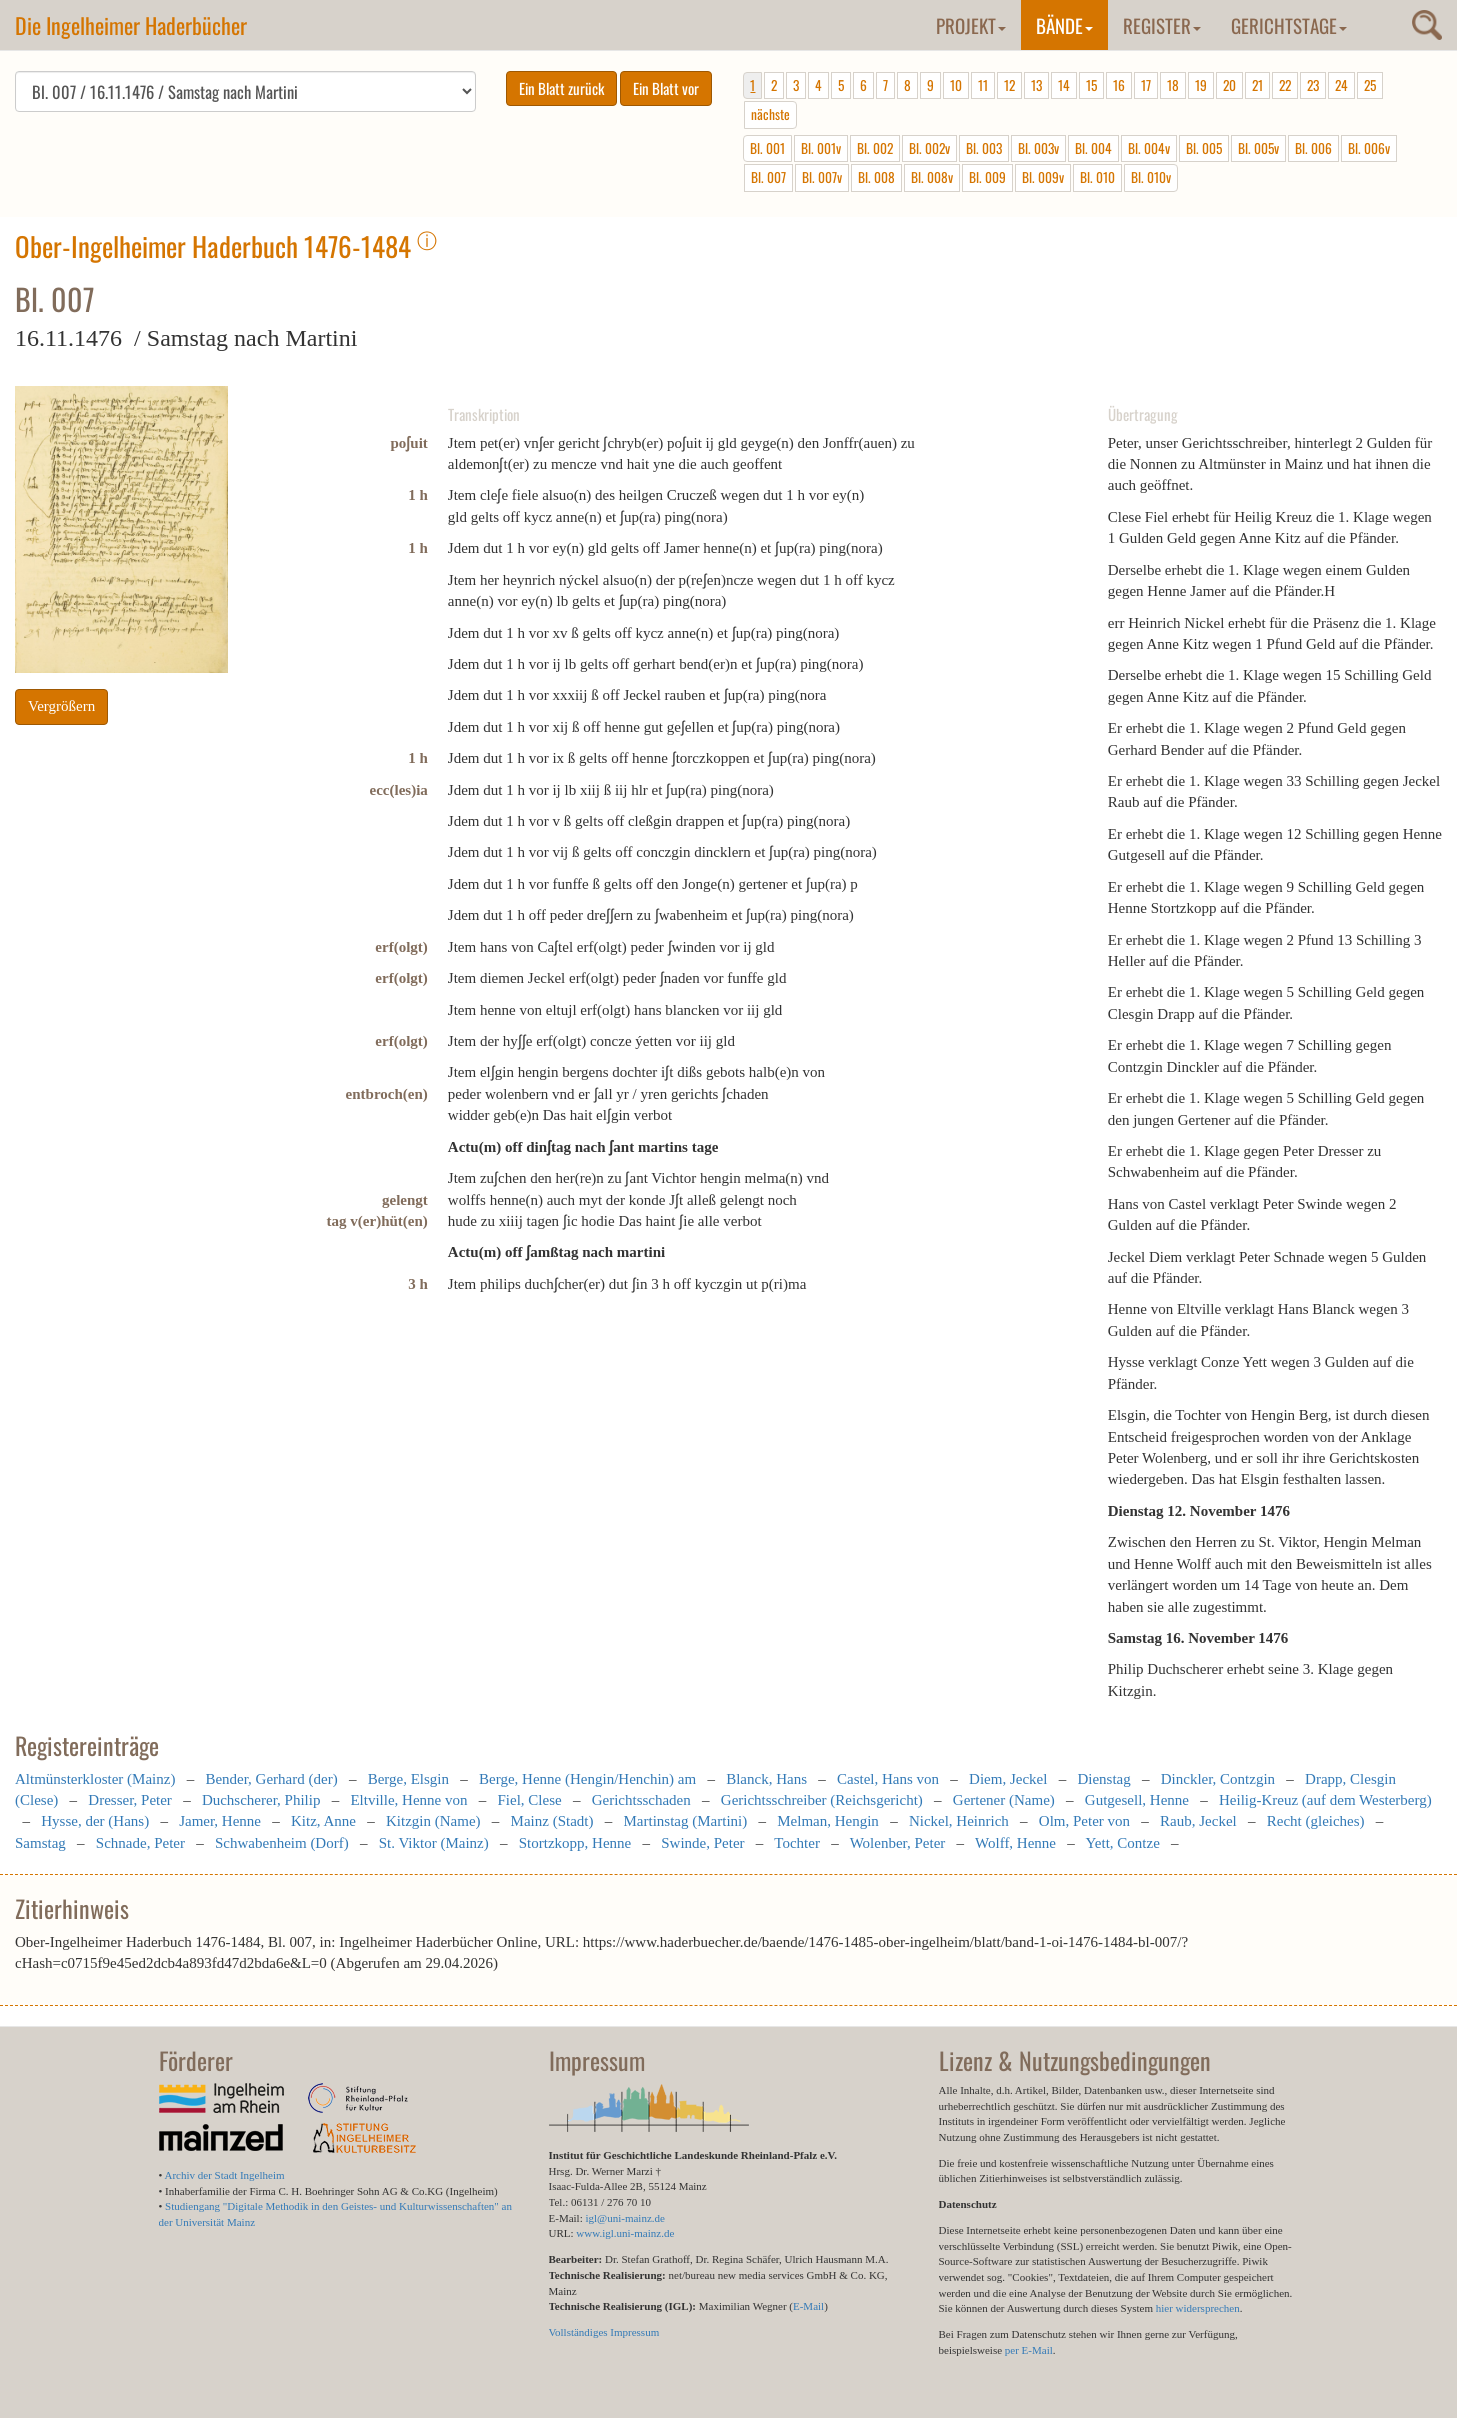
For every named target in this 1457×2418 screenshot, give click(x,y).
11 (983, 85)
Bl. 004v (1149, 148)
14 (1064, 85)
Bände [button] (1064, 25)
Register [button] (1162, 25)
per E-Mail (1029, 2350)
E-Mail (808, 2306)
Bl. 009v (1043, 177)
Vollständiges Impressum (604, 2332)
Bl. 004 (1093, 148)
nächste (770, 114)
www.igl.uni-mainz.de (625, 2233)
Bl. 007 (768, 177)
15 (1091, 85)
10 (956, 85)
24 (1341, 85)
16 (1119, 85)
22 (1285, 85)
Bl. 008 (876, 177)
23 (1313, 85)
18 (1173, 85)
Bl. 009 (987, 177)
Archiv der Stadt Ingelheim (225, 2175)
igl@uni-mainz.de (624, 2218)
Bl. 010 (1097, 177)
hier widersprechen (1198, 2308)
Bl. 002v (929, 148)
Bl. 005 (1204, 148)
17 (1146, 85)
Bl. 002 (875, 148)
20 (1229, 85)
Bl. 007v (822, 177)
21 (1257, 85)
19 (1201, 85)
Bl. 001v (821, 148)
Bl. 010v (1151, 177)
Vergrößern (61, 706)
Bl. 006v (1369, 148)
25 (1370, 85)
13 (1036, 85)
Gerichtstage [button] (1289, 25)
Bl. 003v (1038, 148)
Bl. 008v (932, 177)
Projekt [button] (971, 25)
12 (1009, 85)
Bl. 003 (984, 148)
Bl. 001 (767, 148)
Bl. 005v (1258, 148)
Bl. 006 (1313, 148)
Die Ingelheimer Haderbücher (131, 25)
